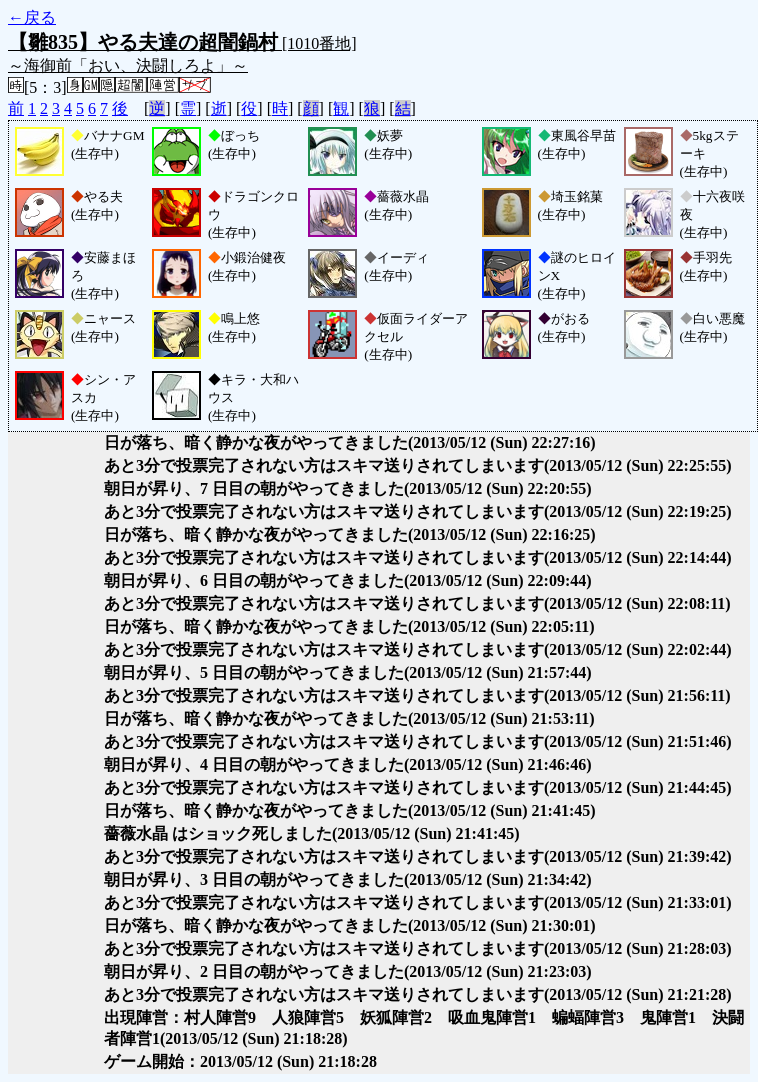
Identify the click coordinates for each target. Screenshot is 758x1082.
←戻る (32, 17)
